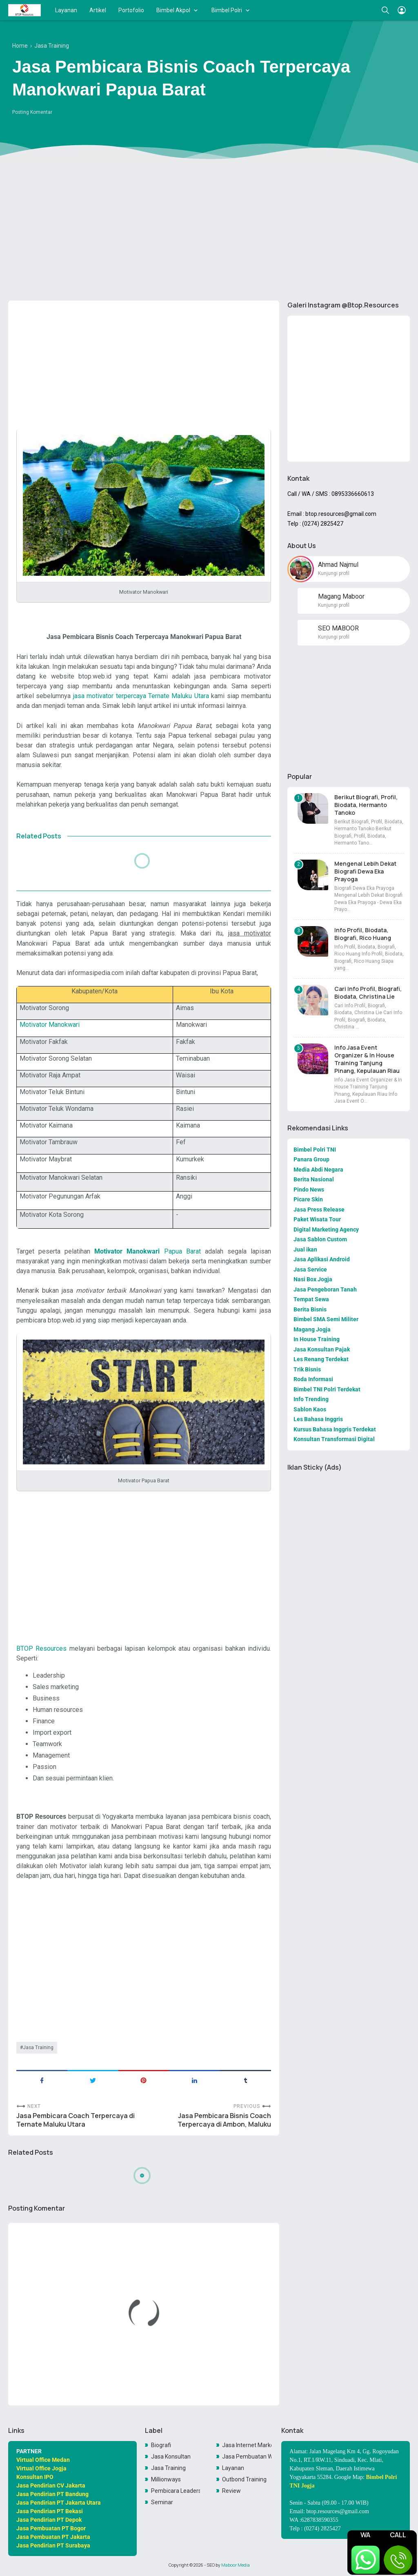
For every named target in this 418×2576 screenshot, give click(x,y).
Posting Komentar (32, 112)
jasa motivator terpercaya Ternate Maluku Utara (141, 696)
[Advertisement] (209, 231)
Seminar (162, 2502)
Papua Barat (147, 1251)
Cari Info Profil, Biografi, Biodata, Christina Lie (368, 992)
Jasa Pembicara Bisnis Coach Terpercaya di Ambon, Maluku (224, 2120)
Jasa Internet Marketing (246, 2445)
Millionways (166, 2479)
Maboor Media (235, 2565)
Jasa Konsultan (171, 2456)
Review (231, 2491)
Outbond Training (244, 2479)
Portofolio (131, 10)
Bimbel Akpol (173, 10)
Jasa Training (38, 2047)
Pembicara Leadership (175, 2491)
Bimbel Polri (226, 10)
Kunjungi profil (333, 573)
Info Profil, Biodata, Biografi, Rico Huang (362, 934)
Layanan (66, 10)
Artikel (97, 10)
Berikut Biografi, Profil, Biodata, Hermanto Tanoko (366, 804)
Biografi (161, 2445)
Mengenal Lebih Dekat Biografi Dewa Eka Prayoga (365, 871)
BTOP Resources (41, 1648)
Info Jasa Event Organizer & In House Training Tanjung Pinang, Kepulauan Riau (367, 1059)
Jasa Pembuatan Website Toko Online (246, 2456)
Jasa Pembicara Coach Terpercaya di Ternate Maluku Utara (75, 2120)
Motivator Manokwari (50, 1024)
